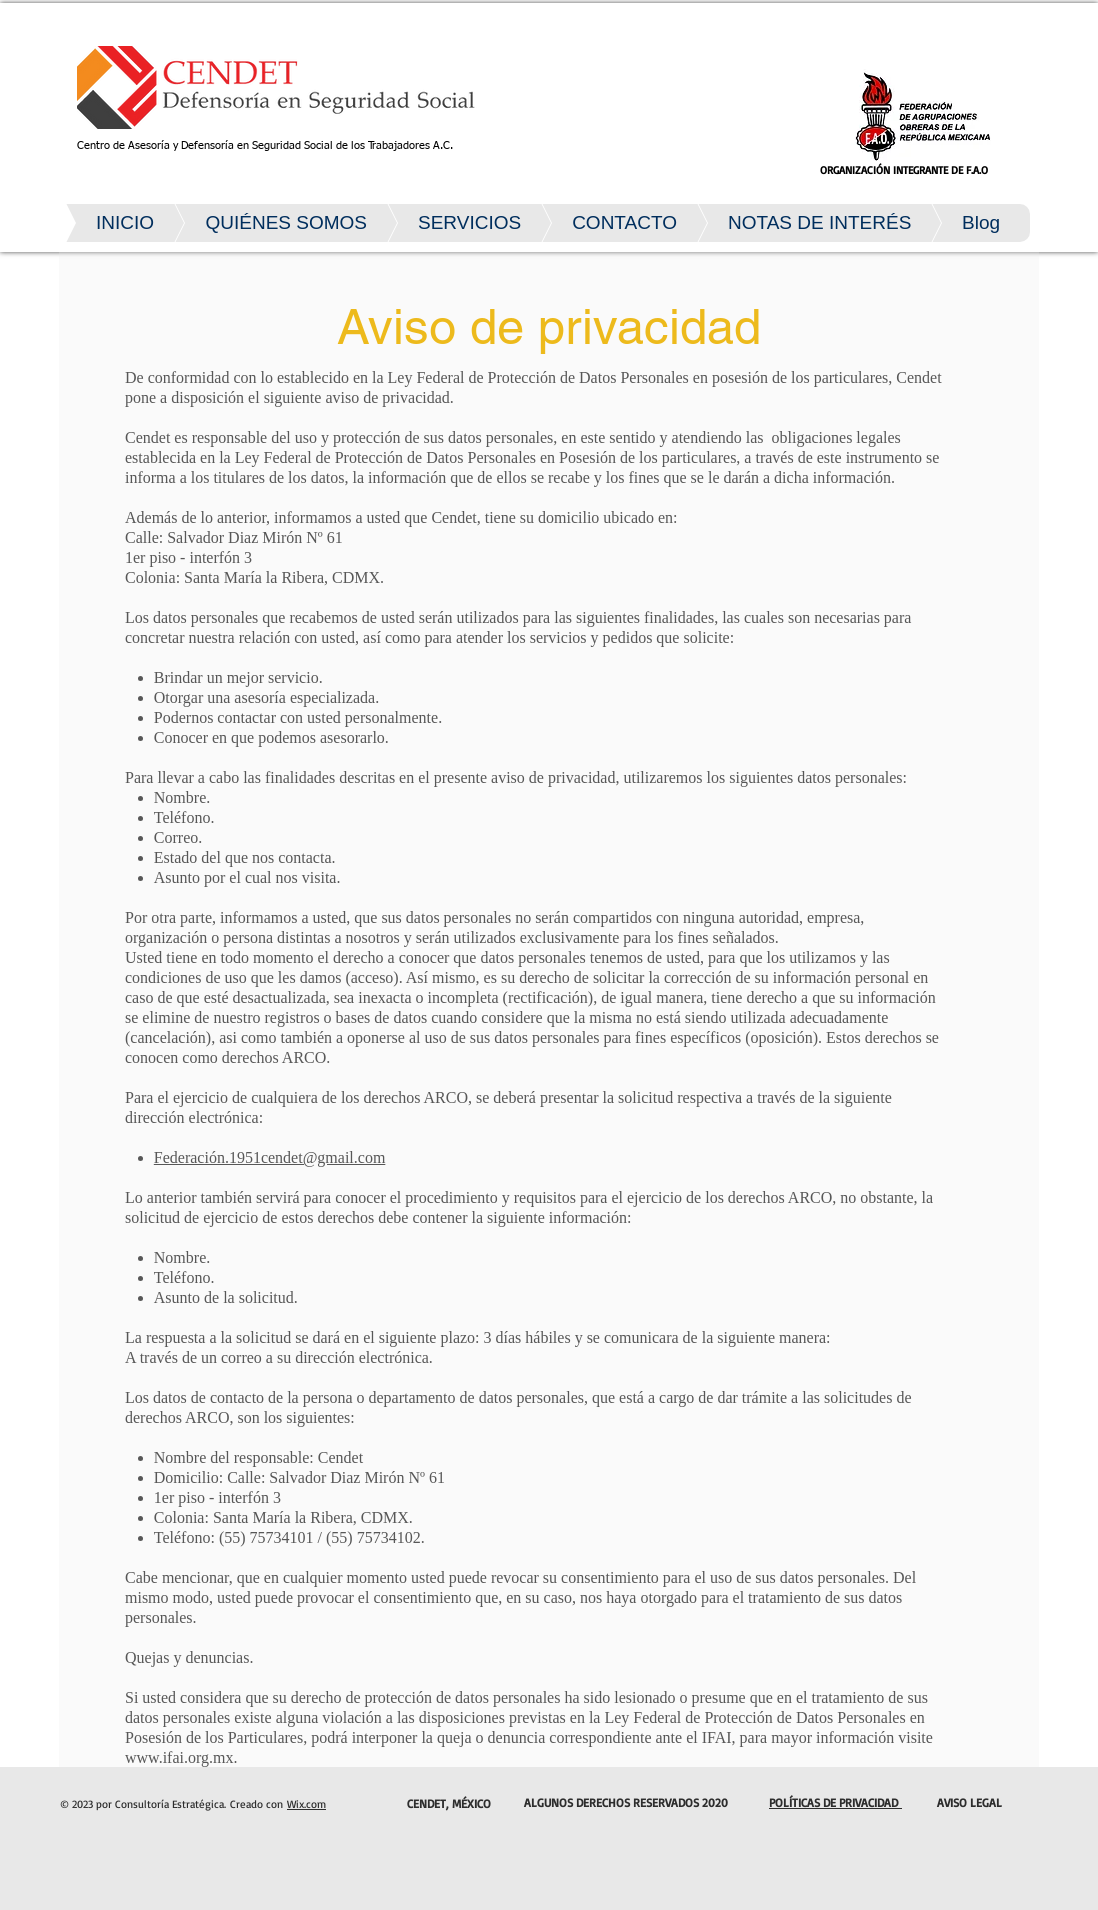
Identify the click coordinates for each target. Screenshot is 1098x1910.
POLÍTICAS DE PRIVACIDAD (835, 1802)
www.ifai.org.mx (179, 1757)
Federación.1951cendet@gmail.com (270, 1157)
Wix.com (306, 1804)
